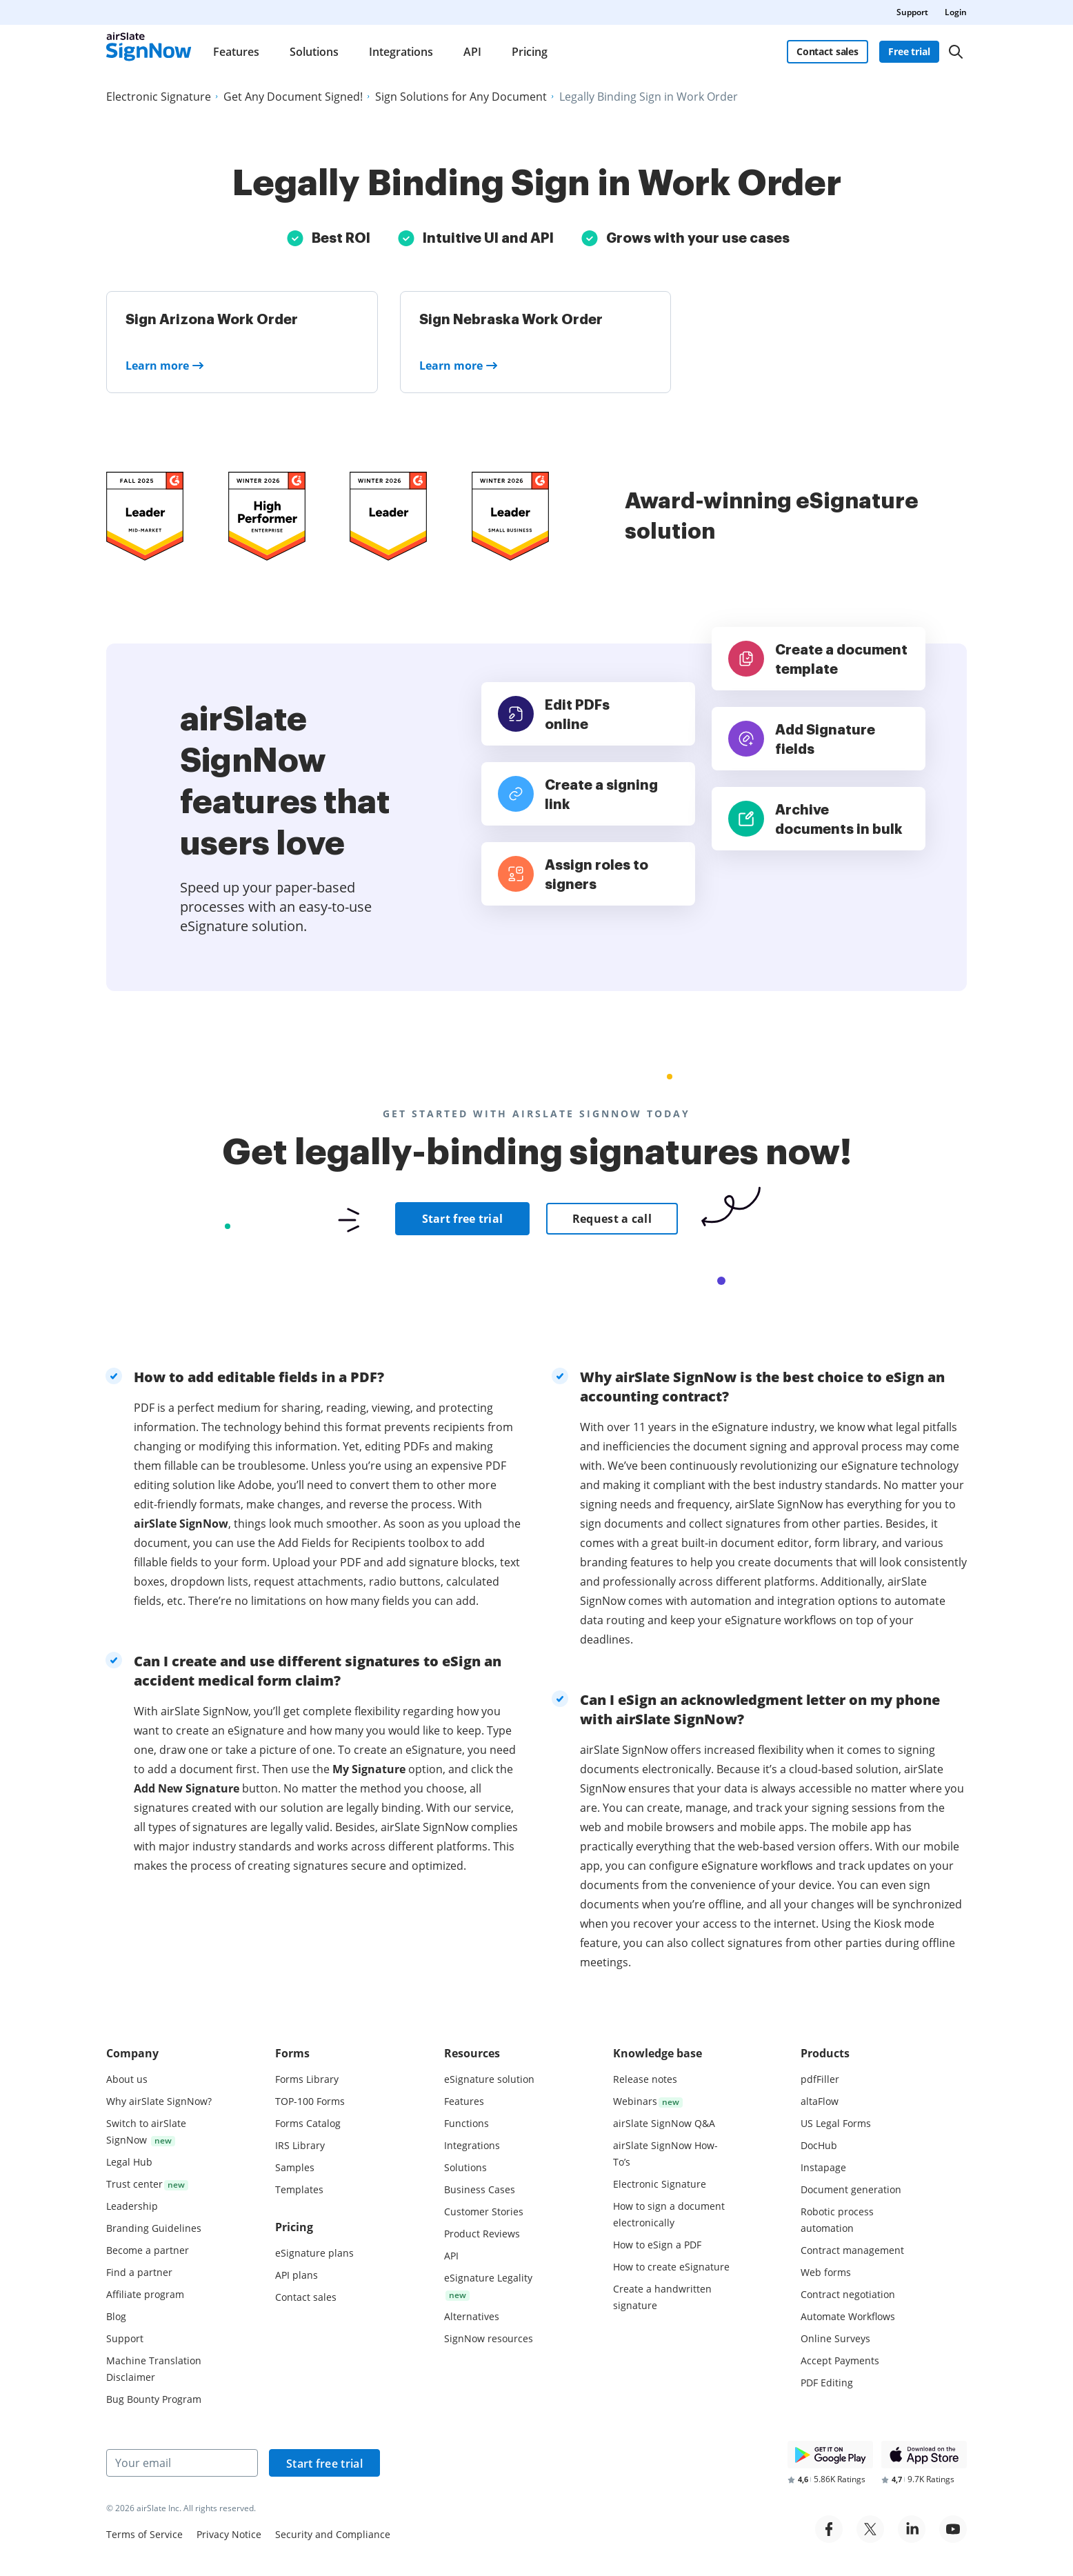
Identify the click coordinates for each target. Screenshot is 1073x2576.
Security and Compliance (332, 2534)
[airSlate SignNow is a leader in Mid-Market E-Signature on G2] (144, 516)
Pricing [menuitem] (530, 51)
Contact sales (827, 51)
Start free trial (462, 1218)
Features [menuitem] (236, 51)
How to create (671, 2266)
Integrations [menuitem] (401, 51)
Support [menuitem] (912, 12)
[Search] (956, 52)
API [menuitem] (472, 51)
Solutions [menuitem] (314, 51)
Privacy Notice (229, 2534)
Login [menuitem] (956, 12)
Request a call (612, 1218)
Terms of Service (144, 2534)
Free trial (909, 51)
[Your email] (182, 2463)
